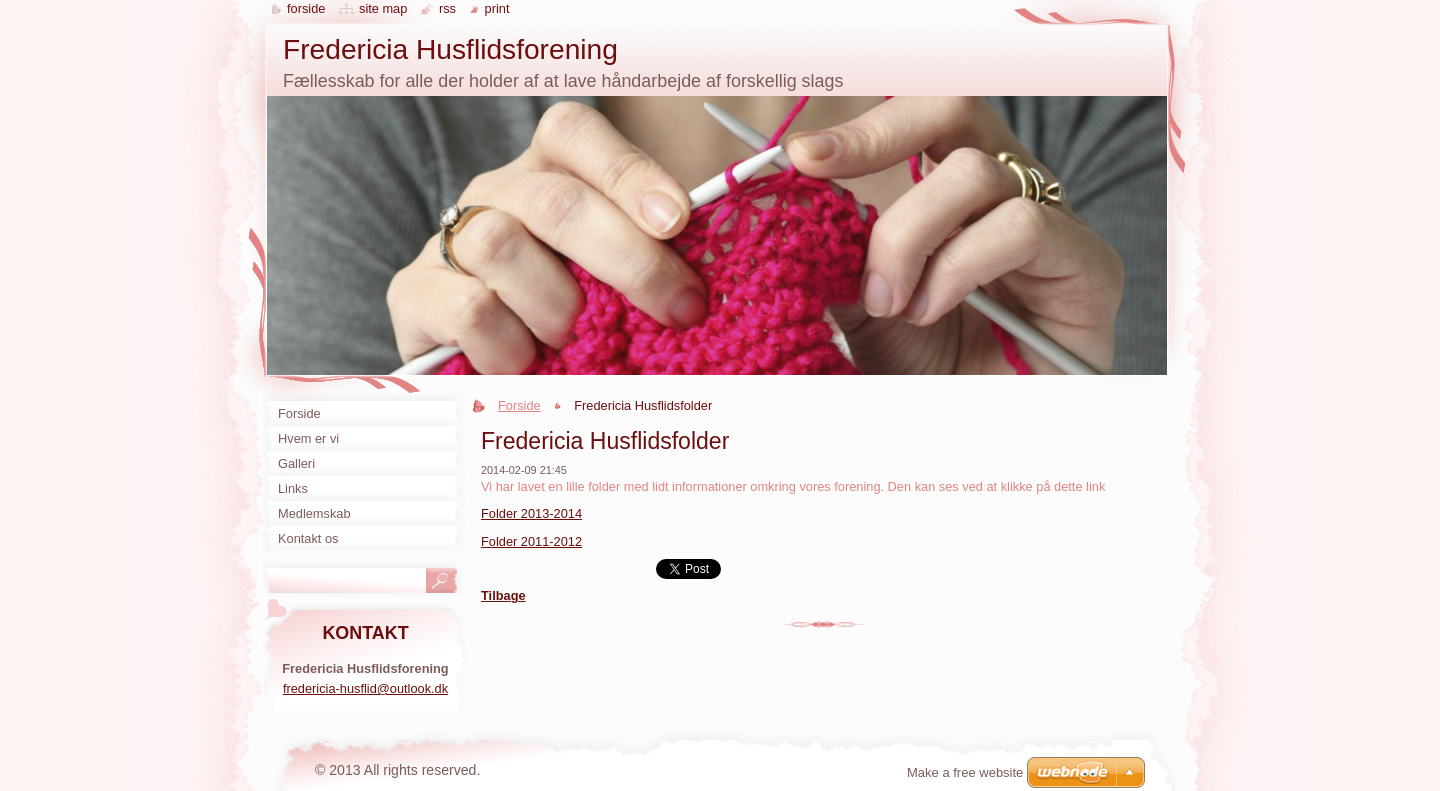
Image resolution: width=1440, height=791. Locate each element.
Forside (519, 405)
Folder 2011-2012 (531, 541)
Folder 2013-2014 (531, 513)
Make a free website (965, 772)
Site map (383, 8)
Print (497, 8)
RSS (447, 8)
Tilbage (503, 595)
